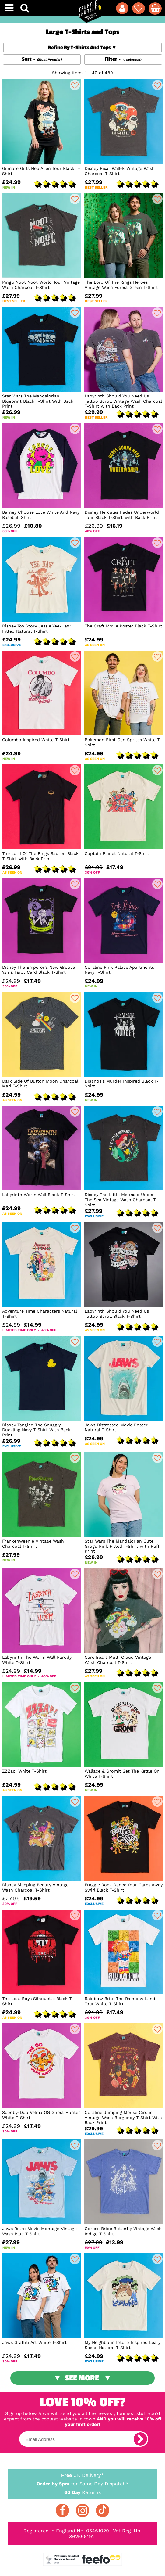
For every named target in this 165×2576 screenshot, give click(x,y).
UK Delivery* (82, 2475)
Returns (82, 2492)
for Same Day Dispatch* (82, 2483)
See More (82, 2378)
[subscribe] (140, 2439)
